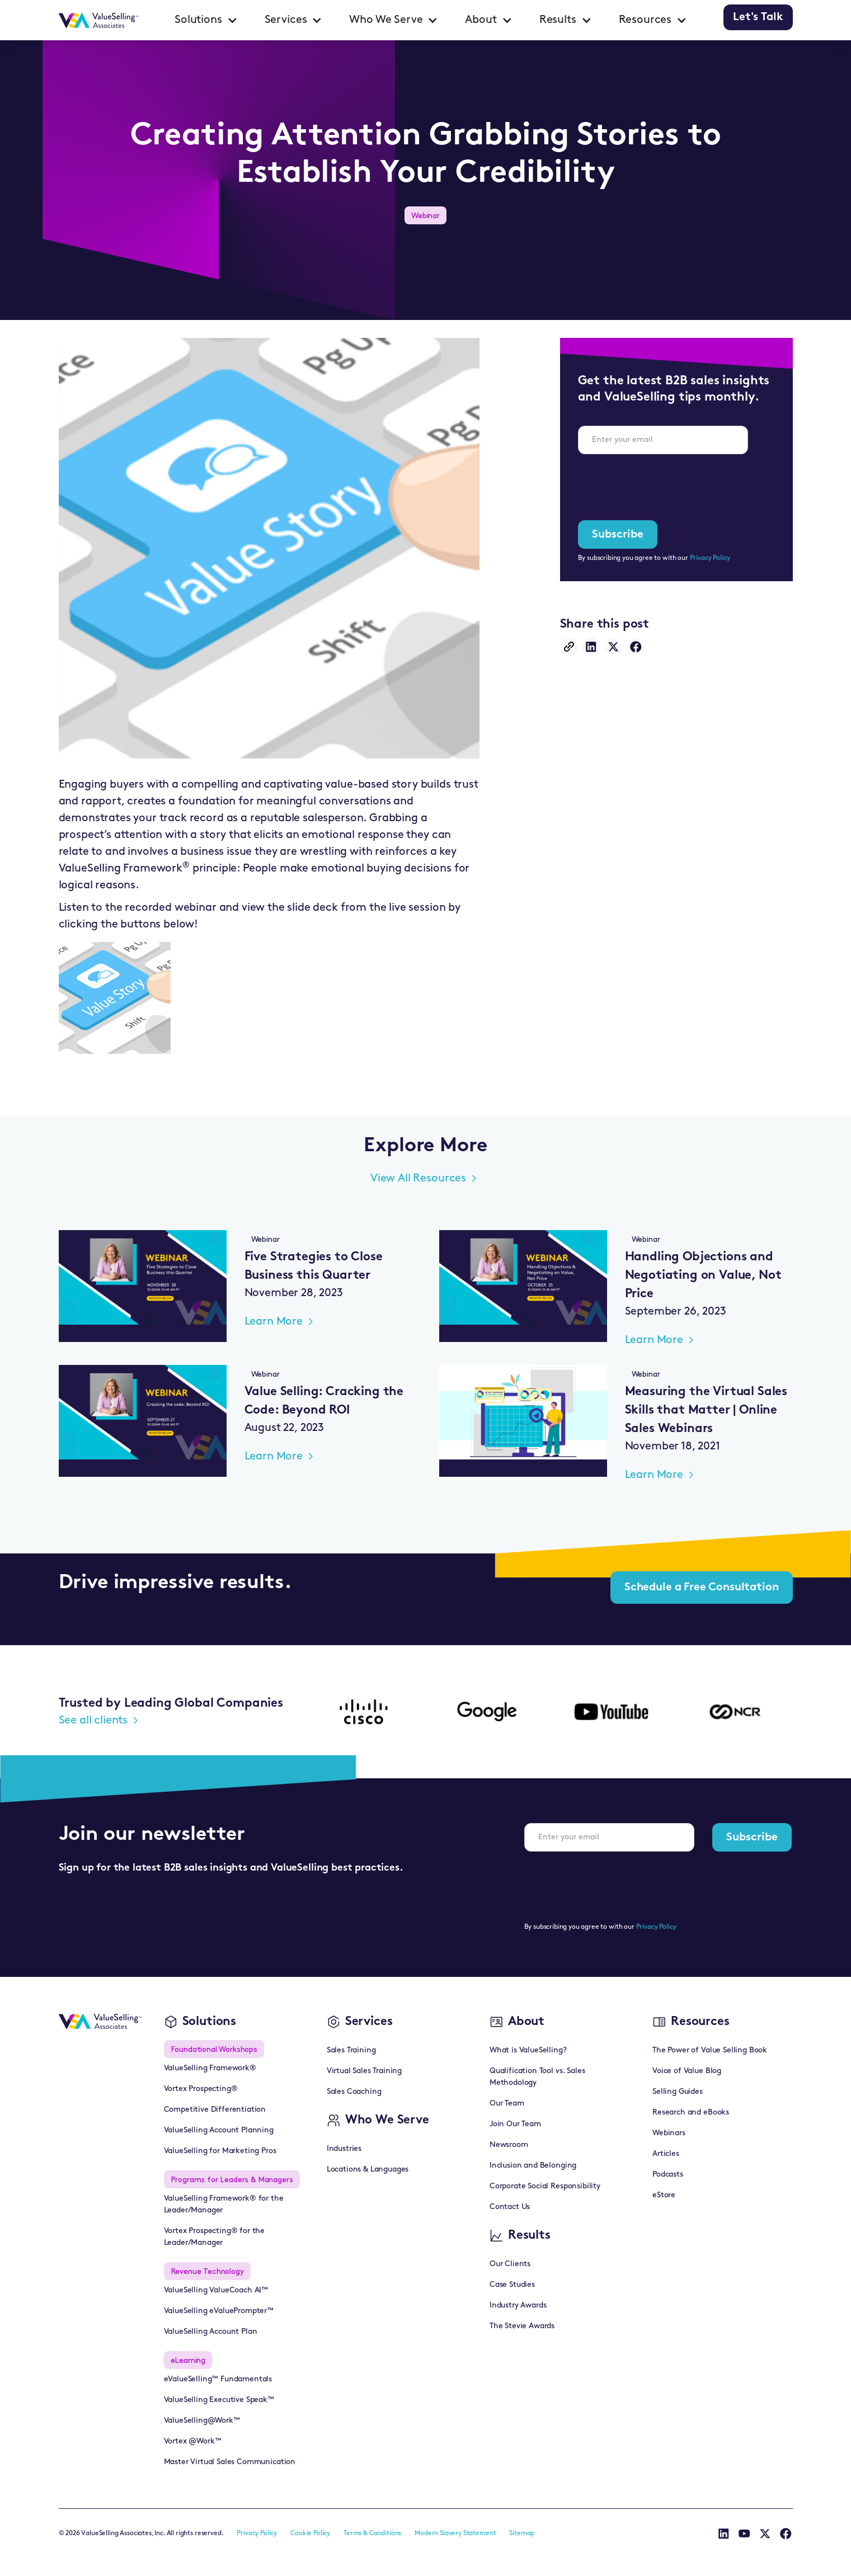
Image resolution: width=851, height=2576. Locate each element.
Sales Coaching (354, 2092)
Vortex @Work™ (193, 2441)
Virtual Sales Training (364, 2071)
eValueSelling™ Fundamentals (218, 2379)
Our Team (507, 2103)
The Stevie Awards (522, 2326)
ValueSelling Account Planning (219, 2130)
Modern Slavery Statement (455, 2533)
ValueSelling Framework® (210, 2068)
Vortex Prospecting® (201, 2089)
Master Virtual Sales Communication (230, 2462)
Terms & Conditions (372, 2533)
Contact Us (510, 2207)
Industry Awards (518, 2305)
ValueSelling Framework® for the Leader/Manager (224, 2204)
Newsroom (509, 2145)
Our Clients (510, 2264)
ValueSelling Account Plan (210, 2332)
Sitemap (521, 2533)
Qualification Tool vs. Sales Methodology (537, 2077)
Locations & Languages (368, 2169)
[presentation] (663, 485)
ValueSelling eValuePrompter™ (219, 2311)
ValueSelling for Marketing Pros (220, 2151)
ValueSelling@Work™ (202, 2421)
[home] (99, 20)
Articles (665, 2154)
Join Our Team (515, 2124)
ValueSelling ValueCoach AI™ (216, 2290)
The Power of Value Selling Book (709, 2050)
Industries (344, 2149)
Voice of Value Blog (686, 2071)
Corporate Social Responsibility (545, 2186)
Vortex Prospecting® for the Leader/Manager (214, 2237)
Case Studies (512, 2285)
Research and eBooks (690, 2112)
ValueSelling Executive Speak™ (219, 2400)
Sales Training (351, 2050)
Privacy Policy (710, 558)
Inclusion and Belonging (533, 2165)
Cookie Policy (310, 2533)
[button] (206, 20)
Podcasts (667, 2174)
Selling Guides (677, 2092)
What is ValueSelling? (528, 2050)
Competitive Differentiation (215, 2110)
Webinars (668, 2133)
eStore (663, 2195)
